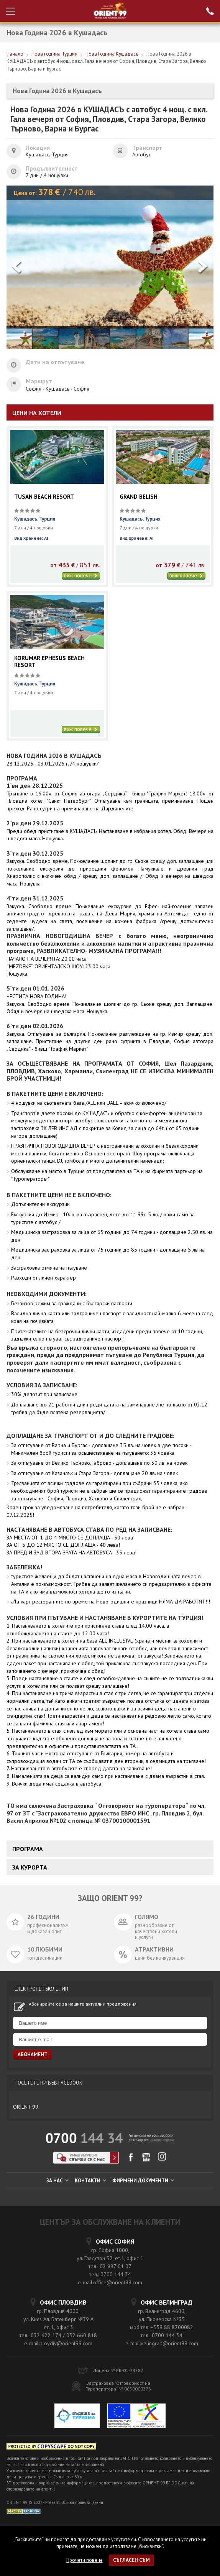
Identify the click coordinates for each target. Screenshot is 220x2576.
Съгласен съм (131, 2560)
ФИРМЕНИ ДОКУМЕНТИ (143, 2180)
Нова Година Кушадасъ (111, 54)
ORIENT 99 (25, 2106)
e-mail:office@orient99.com (110, 2282)
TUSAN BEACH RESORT (44, 496)
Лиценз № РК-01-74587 (118, 2370)
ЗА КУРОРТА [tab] (29, 1867)
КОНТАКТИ (90, 2180)
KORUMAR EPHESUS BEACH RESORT (49, 662)
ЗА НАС (57, 2180)
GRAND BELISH (139, 496)
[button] (203, 267)
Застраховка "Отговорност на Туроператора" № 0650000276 (118, 2386)
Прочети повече (84, 2560)
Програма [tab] (27, 1849)
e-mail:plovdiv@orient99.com (58, 2343)
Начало (15, 54)
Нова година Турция (54, 54)
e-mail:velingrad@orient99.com (161, 2343)
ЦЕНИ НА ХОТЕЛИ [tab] (36, 413)
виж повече (80, 576)
